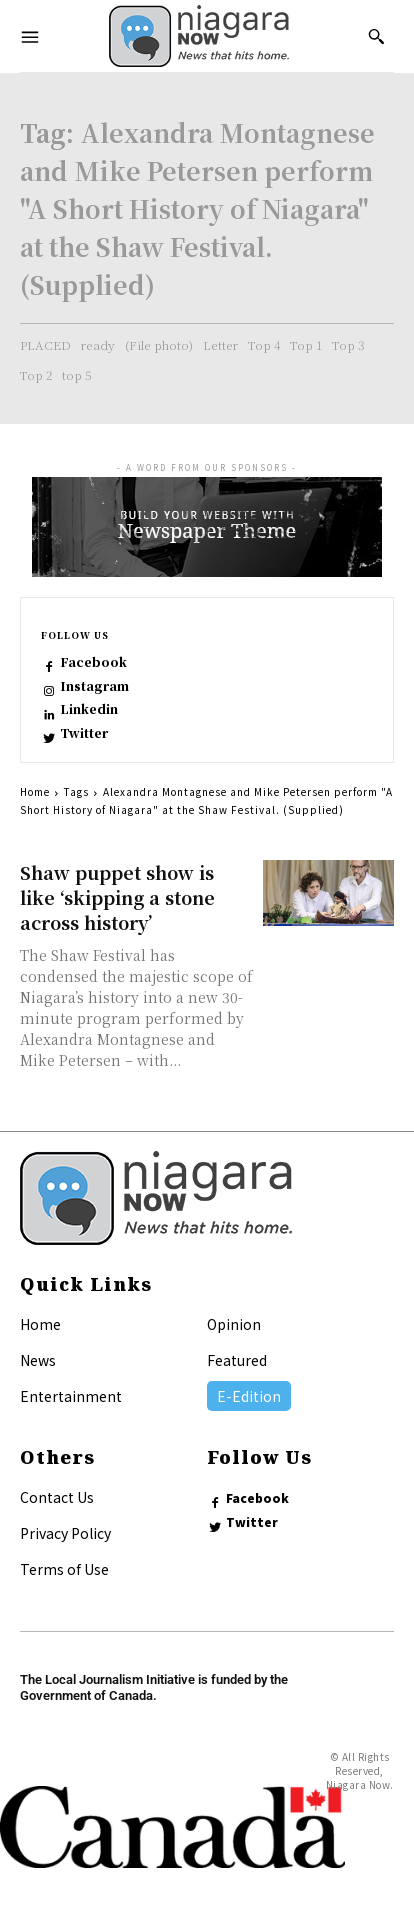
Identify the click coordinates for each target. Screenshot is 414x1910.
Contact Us (57, 1497)
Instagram (94, 686)
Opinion (234, 1324)
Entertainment (71, 1396)
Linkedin (89, 709)
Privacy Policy (65, 1533)
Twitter (84, 733)
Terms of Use (64, 1569)
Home (35, 791)
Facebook (93, 662)
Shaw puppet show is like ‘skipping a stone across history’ (117, 897)
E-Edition (249, 1396)
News (38, 1360)
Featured (237, 1360)
